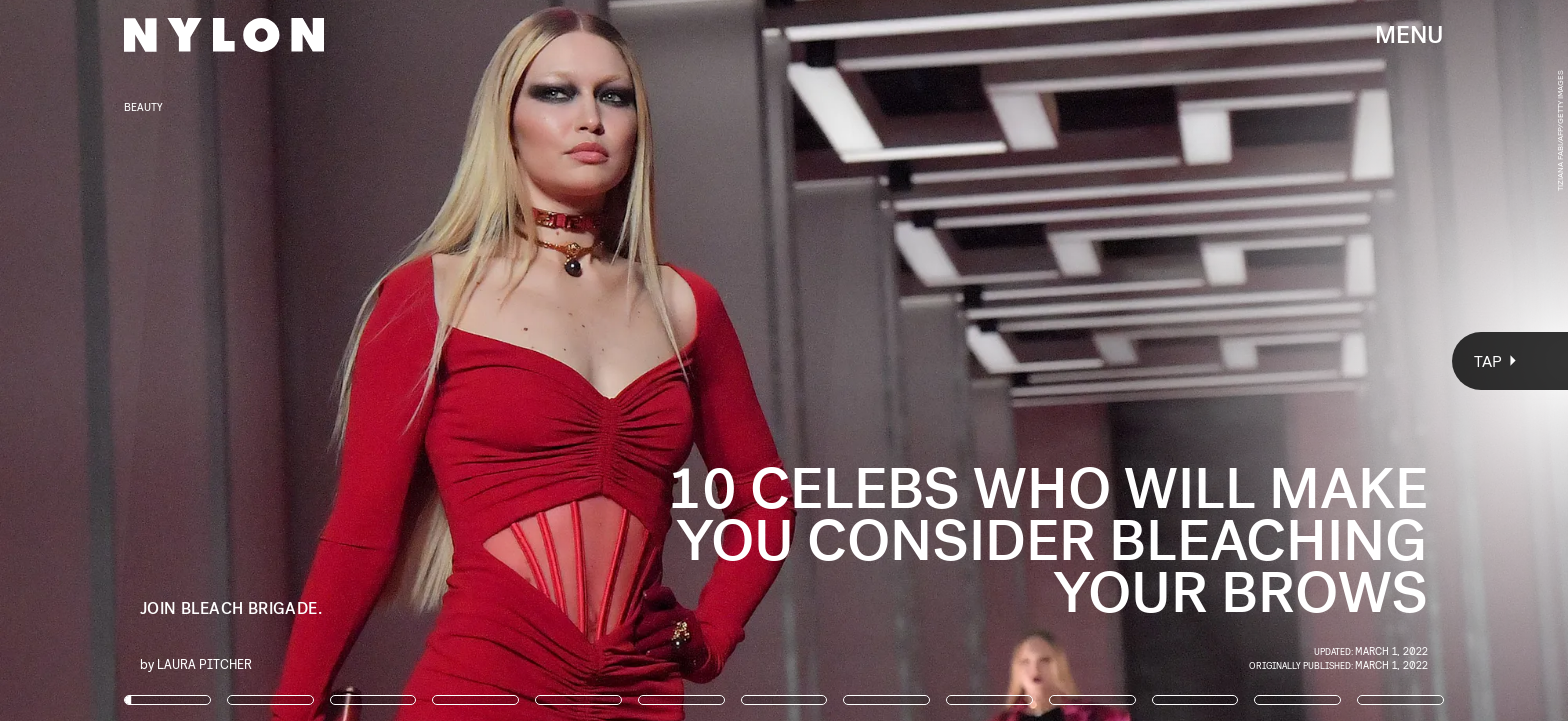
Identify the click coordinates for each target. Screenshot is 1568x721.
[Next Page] (1042, 360)
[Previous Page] (258, 360)
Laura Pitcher (204, 663)
